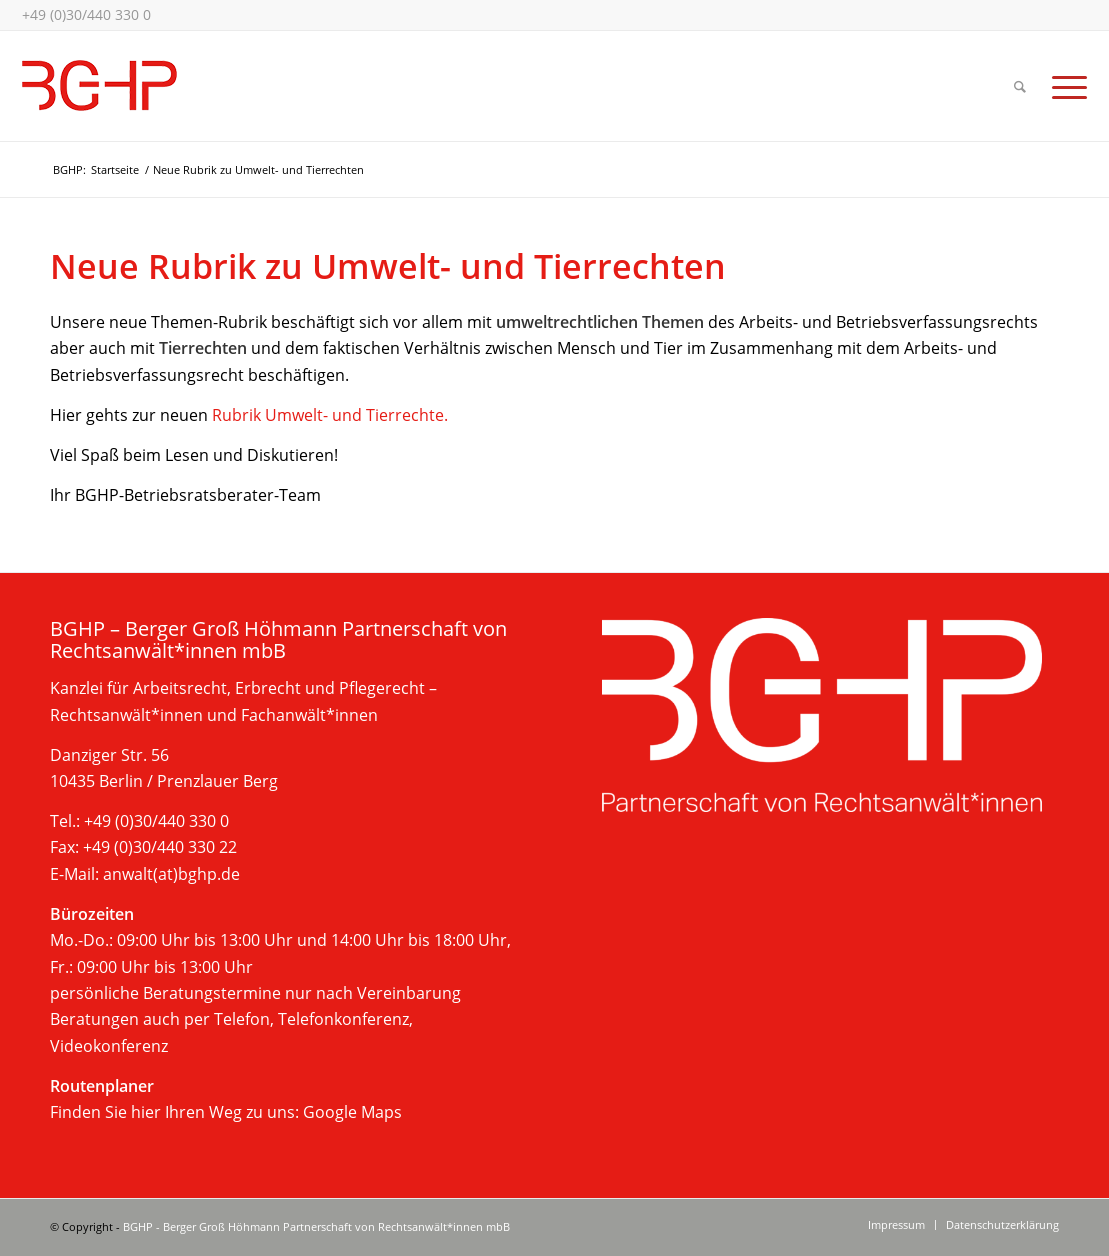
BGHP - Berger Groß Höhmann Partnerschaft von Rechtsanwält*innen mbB (316, 1226)
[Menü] (1063, 86)
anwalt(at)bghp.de (171, 874)
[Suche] (1020, 86)
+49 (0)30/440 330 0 (86, 14)
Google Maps (352, 1112)
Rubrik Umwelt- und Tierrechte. (330, 415)
